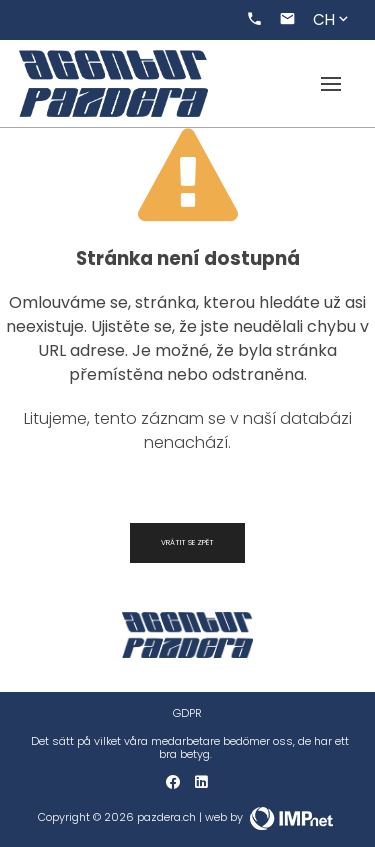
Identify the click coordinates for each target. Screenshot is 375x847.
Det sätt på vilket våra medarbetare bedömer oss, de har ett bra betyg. (190, 748)
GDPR (187, 713)
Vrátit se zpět (187, 542)
